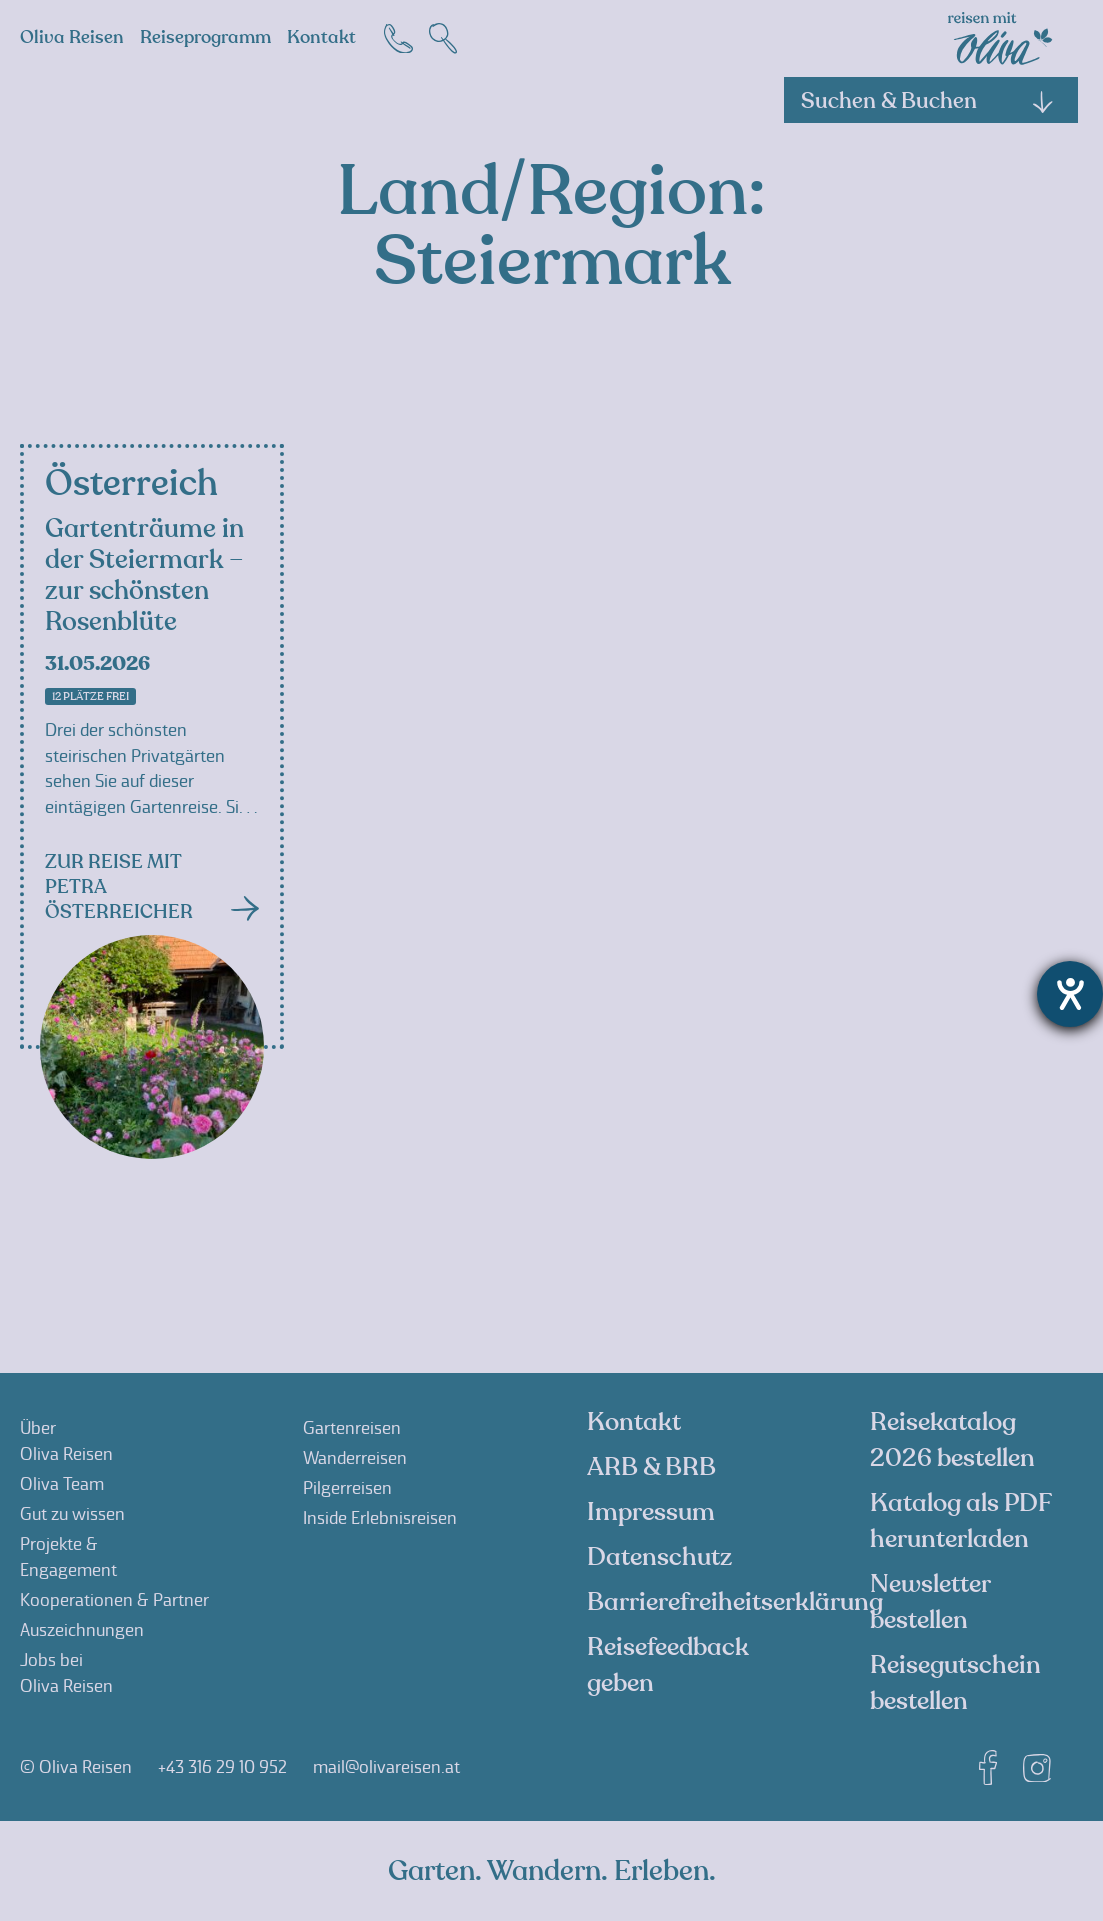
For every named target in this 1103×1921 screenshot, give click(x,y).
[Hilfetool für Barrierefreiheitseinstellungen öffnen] (1070, 994)
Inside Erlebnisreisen (380, 1518)
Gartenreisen (352, 1428)
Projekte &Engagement (68, 1557)
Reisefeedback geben (668, 1665)
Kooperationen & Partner (114, 1600)
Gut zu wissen (72, 1514)
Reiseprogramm (205, 37)
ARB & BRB (651, 1467)
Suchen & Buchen (928, 101)
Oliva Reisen (72, 37)
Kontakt (321, 37)
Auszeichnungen (82, 1630)
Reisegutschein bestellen (955, 1683)
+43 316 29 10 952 (222, 1767)
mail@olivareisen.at (386, 1767)
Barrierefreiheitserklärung (735, 1602)
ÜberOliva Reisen (66, 1441)
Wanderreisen (355, 1458)
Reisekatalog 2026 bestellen (952, 1440)
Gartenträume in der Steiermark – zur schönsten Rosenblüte (144, 576)
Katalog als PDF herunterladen (960, 1521)
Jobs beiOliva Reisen (66, 1673)
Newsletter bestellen (930, 1602)
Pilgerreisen (347, 1488)
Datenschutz (659, 1557)
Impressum (651, 1512)
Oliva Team (62, 1484)
